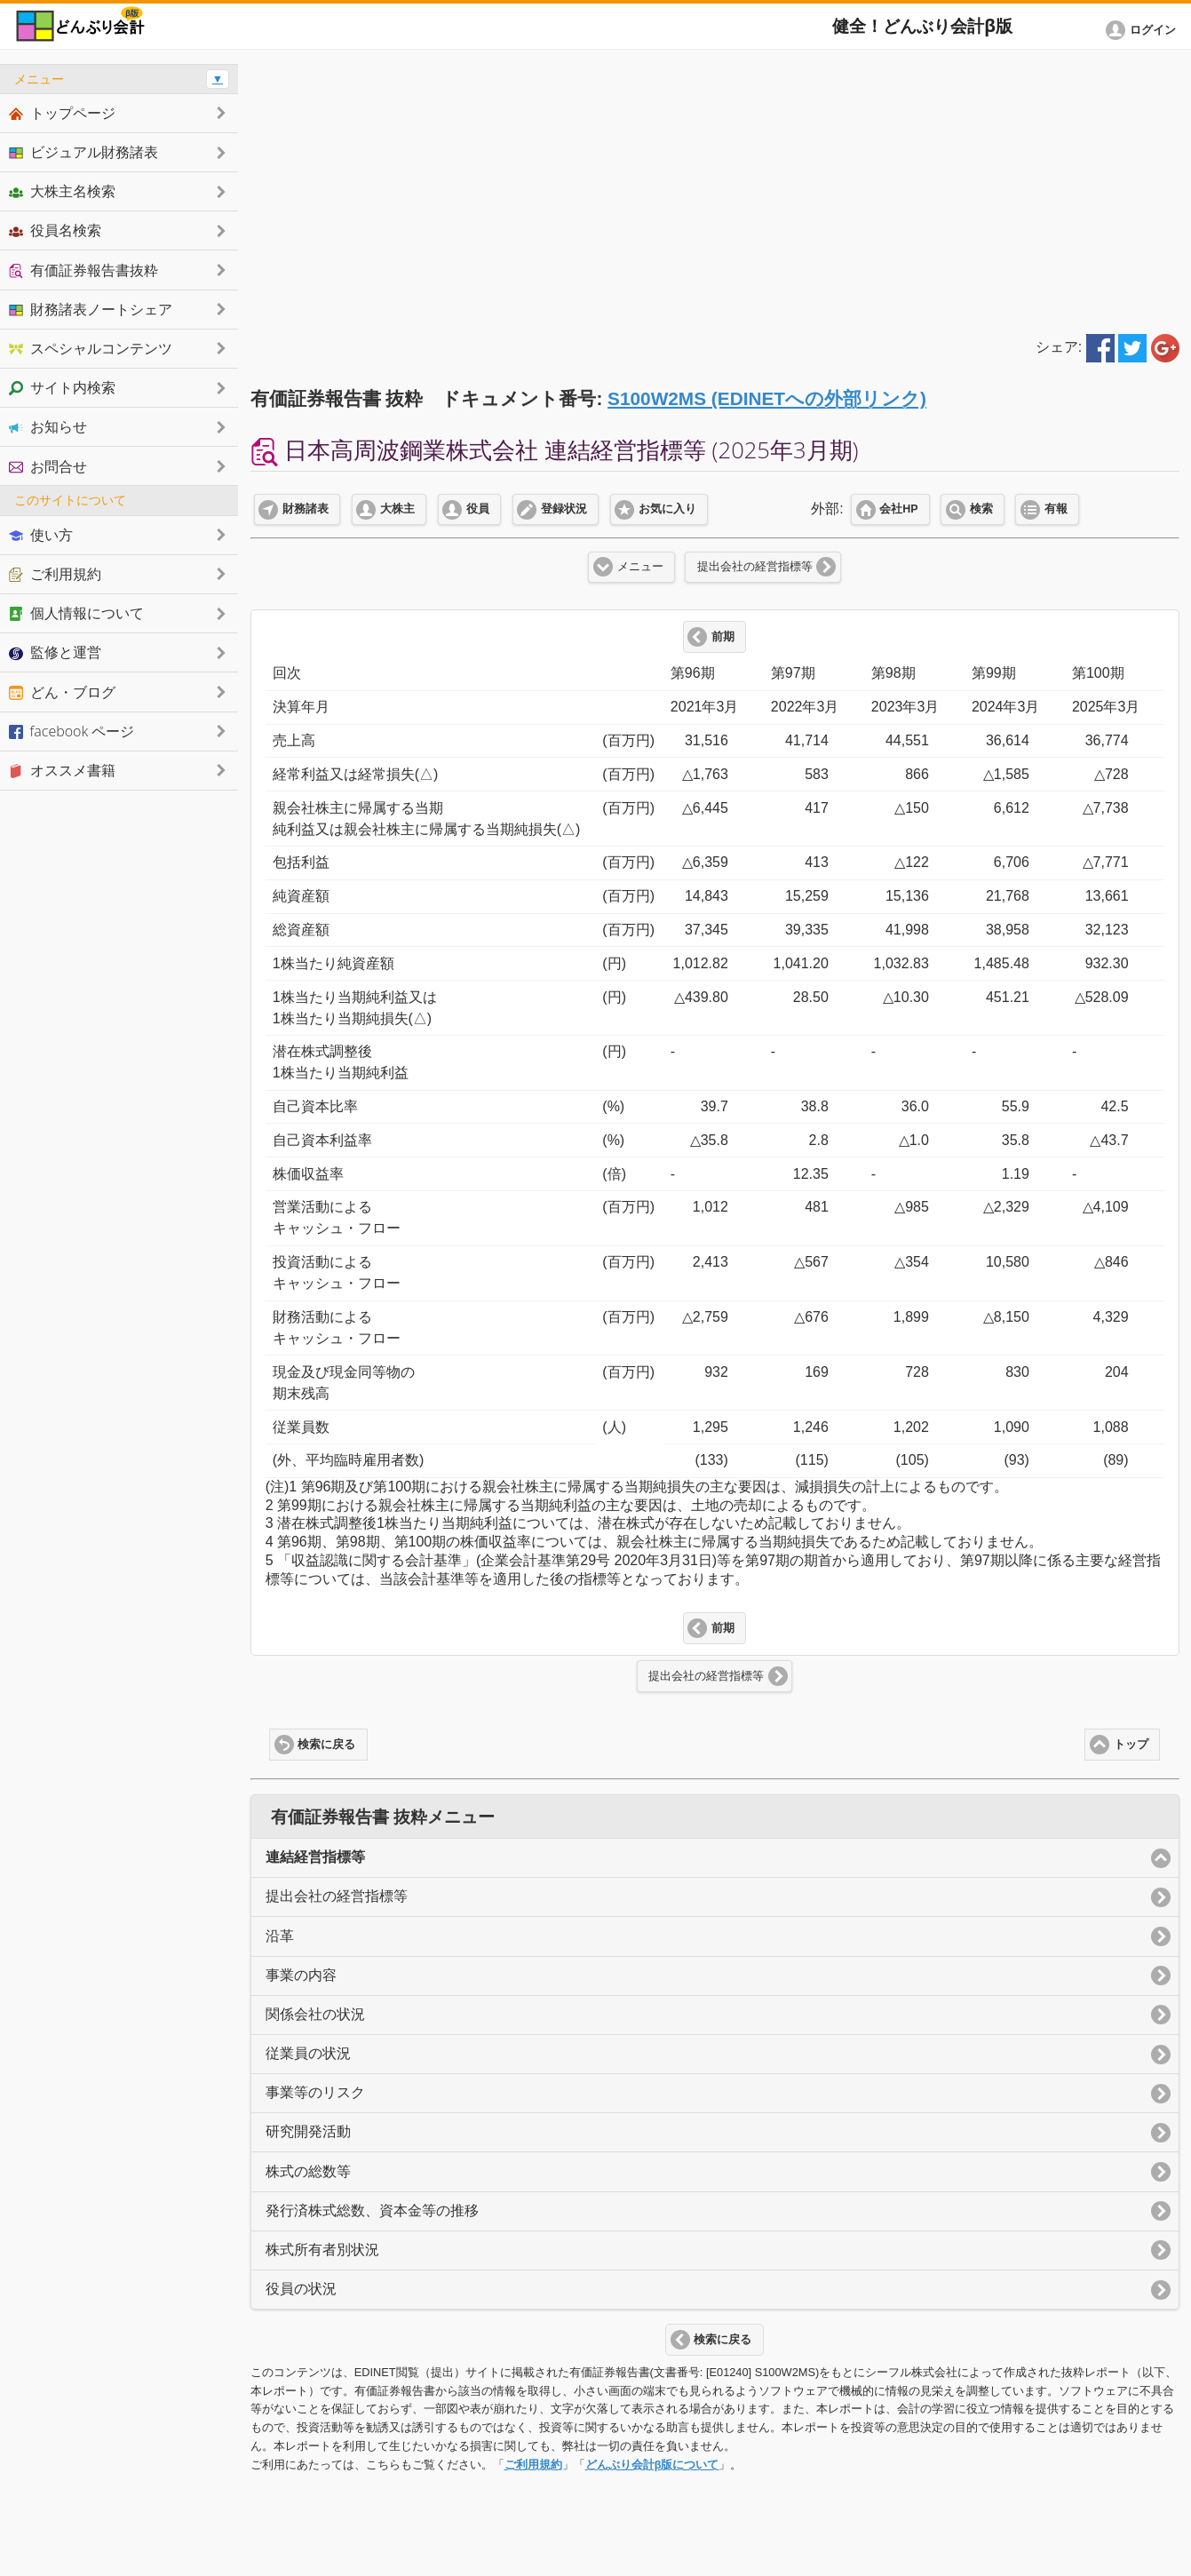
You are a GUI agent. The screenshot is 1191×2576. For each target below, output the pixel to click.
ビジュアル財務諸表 (83, 152)
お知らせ (48, 426)
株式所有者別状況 (322, 2249)
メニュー (640, 567)
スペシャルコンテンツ (90, 348)
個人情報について (76, 613)
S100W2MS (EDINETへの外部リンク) (766, 398)
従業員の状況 (308, 2053)
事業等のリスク (315, 2092)
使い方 (41, 535)
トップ (1131, 1744)
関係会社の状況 (315, 2014)
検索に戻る (326, 1744)
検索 (981, 509)
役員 (477, 509)
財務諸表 (305, 509)
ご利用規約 (533, 2464)
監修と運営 (55, 652)
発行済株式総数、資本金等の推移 (372, 2210)
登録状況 (564, 509)
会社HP (898, 509)
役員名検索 (55, 230)
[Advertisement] (714, 188)
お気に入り (667, 509)
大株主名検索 (62, 191)
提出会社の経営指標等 (755, 567)
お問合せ (48, 466)
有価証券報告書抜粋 (83, 270)
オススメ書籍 (62, 770)
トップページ (62, 113)
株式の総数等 (308, 2171)
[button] (1144, 30)
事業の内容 (301, 1975)
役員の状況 (301, 2288)
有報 (1056, 509)
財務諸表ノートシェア (90, 309)
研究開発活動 (308, 2131)
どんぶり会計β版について (652, 2464)
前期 (722, 637)
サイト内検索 (62, 387)
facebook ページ (71, 731)
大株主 (397, 509)
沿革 (280, 1936)
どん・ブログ (62, 692)
